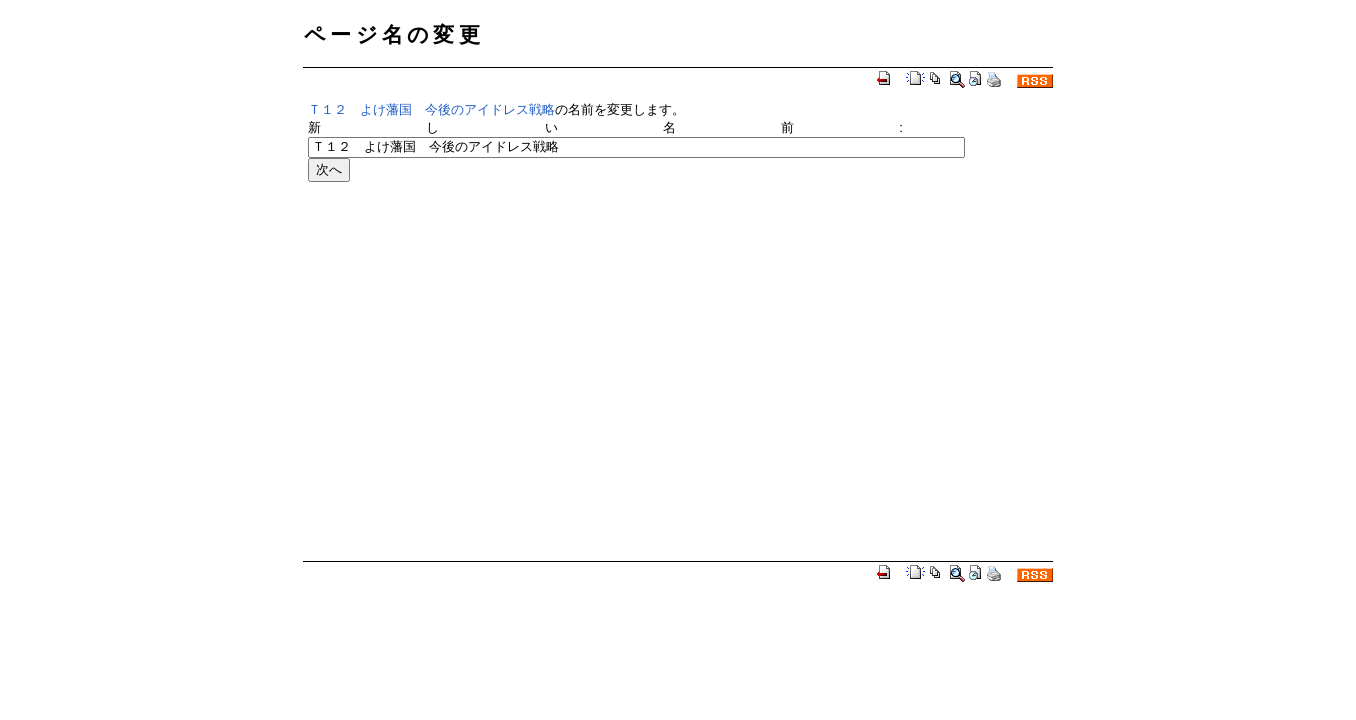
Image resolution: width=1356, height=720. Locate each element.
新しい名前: (605, 127)
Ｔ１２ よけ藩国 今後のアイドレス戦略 (431, 109)
